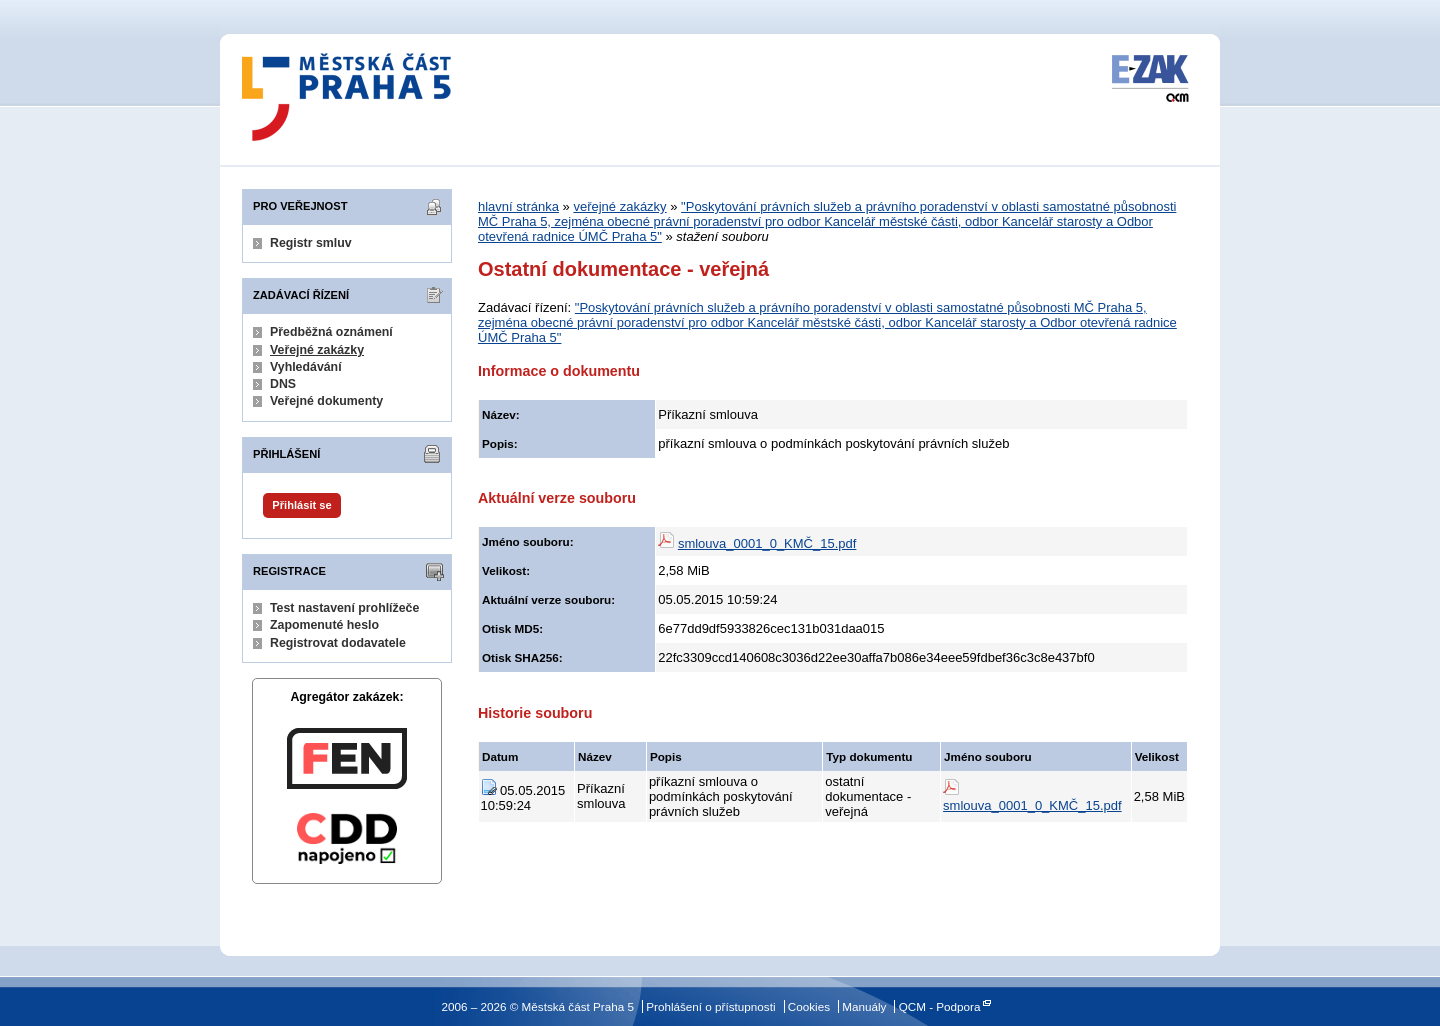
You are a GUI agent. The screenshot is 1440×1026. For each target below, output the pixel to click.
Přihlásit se (301, 505)
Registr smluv (311, 243)
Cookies (809, 1006)
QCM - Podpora (940, 1006)
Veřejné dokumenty (326, 401)
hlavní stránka (518, 206)
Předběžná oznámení (331, 332)
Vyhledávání (306, 367)
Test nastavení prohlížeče (344, 608)
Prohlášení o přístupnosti (710, 1006)
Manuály (864, 1006)
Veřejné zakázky (317, 350)
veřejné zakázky (619, 206)
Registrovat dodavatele (338, 643)
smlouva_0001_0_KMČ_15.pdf (767, 543)
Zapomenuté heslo (324, 625)
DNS (283, 384)
